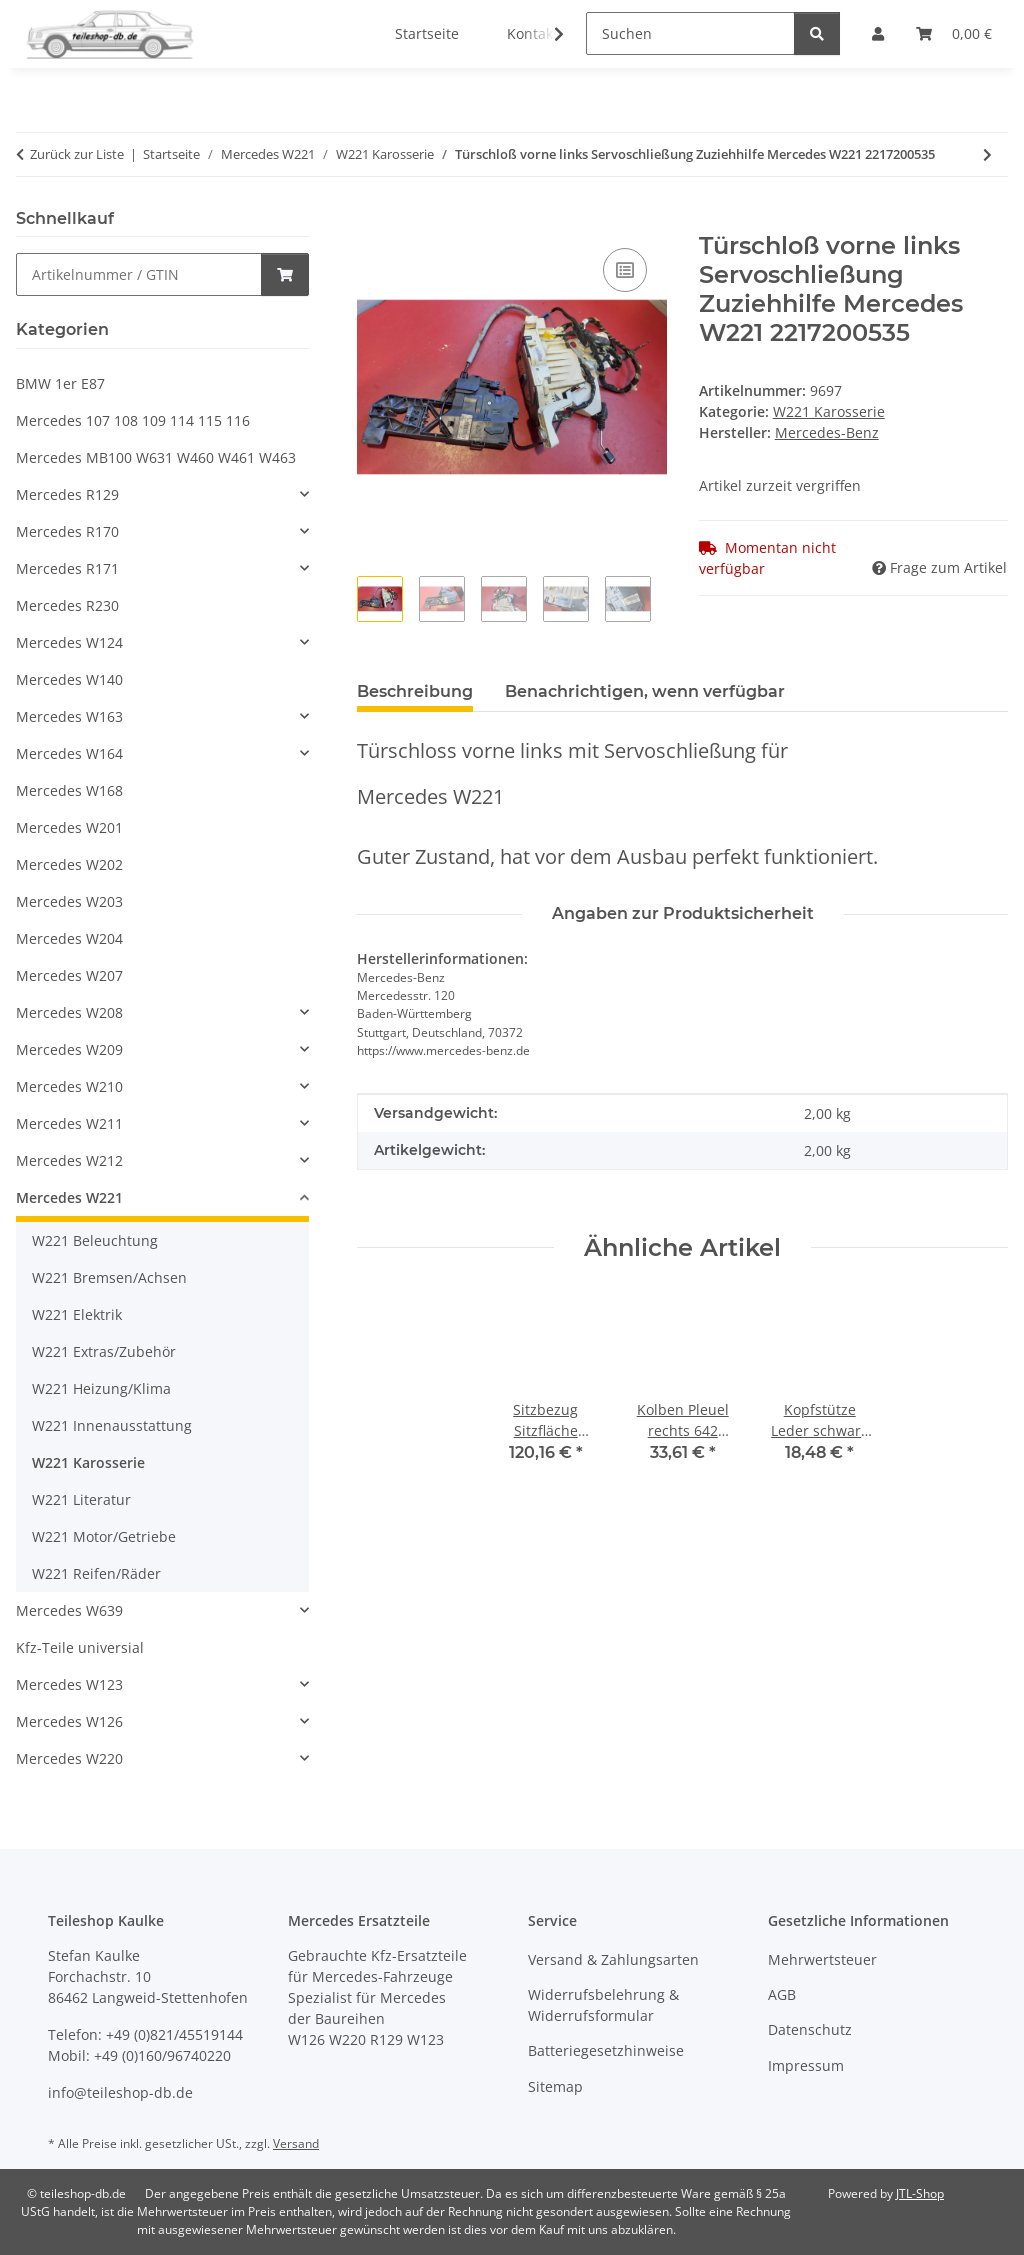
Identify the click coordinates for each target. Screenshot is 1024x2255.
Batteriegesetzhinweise (606, 2050)
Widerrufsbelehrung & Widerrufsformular (603, 2005)
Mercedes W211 (69, 1123)
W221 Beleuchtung (95, 1240)
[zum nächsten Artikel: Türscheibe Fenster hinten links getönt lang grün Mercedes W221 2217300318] (987, 154)
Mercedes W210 (69, 1086)
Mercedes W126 (69, 1721)
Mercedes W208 (69, 1012)
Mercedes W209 (69, 1049)
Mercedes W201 (69, 827)
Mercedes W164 (69, 753)
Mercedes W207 (69, 975)
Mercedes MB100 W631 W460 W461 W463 (156, 457)
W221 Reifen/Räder (96, 1573)
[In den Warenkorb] (373, 221)
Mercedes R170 (67, 531)
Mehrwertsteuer (822, 1959)
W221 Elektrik (77, 1314)
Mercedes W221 (69, 1197)
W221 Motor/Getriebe (104, 1536)
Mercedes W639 (69, 1610)
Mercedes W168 (69, 790)
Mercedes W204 (69, 938)
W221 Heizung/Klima (101, 1388)
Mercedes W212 (69, 1160)
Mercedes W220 (69, 1758)
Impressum (806, 2065)
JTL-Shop (920, 2193)
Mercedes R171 (67, 568)
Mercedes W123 (69, 1684)
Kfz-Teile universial (80, 1647)
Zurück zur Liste (77, 154)
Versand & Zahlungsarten (613, 1959)
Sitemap (555, 2086)
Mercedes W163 (69, 716)
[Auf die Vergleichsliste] (625, 270)
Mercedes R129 (67, 494)
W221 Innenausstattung (112, 1425)
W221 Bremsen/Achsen (109, 1277)
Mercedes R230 (67, 605)
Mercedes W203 (69, 901)
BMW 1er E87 (60, 383)
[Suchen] (690, 33)
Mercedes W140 (69, 679)
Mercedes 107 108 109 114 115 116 (133, 420)
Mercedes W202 (69, 864)
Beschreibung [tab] (415, 691)
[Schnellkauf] (139, 274)
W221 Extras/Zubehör (104, 1351)
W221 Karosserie (829, 411)
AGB (782, 1994)
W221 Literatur (81, 1499)
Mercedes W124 (69, 642)
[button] (546, 34)
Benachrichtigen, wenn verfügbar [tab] (645, 691)
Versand (296, 2143)
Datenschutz (810, 2029)
